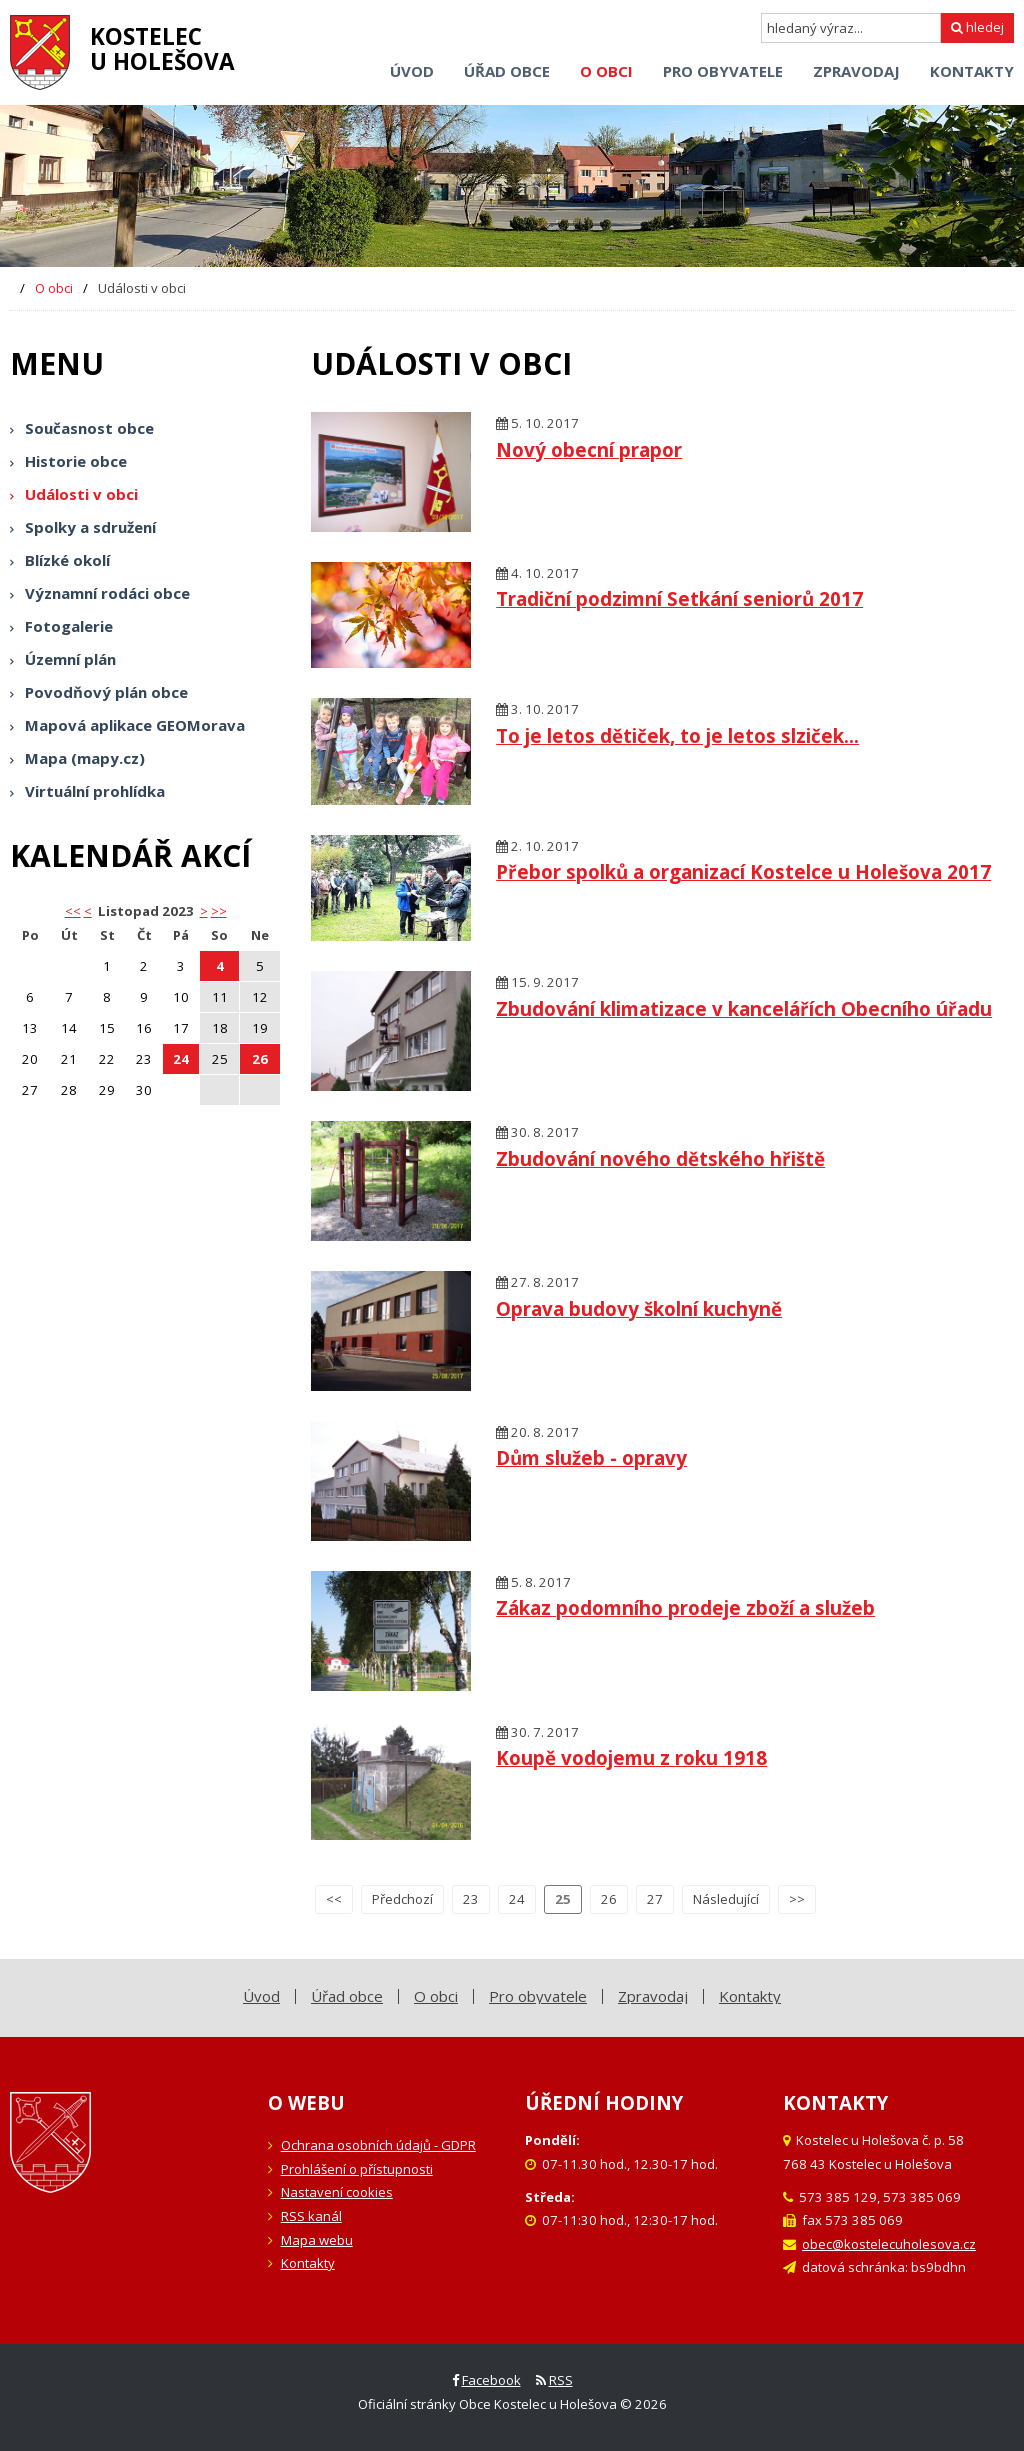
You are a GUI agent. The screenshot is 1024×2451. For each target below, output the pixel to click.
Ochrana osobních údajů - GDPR (378, 2145)
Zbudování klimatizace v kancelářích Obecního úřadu (744, 1008)
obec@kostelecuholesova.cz (889, 2244)
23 (471, 1899)
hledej (977, 27)
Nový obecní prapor (589, 449)
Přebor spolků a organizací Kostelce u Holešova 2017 (743, 871)
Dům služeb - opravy (591, 1457)
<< (334, 1899)
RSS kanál (311, 2216)
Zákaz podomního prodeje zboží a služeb (685, 1607)
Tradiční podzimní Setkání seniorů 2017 (679, 598)
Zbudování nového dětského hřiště (660, 1158)
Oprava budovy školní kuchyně (639, 1308)
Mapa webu (317, 2240)
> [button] (204, 911)
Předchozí (402, 1899)
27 (655, 1899)
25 (563, 1899)
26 (260, 1059)
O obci (54, 288)
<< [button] (73, 911)
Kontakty (308, 2263)
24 (181, 1059)
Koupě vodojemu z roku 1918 (631, 1757)
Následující (726, 1899)
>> (219, 911)
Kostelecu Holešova (162, 49)
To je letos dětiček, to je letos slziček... (677, 735)
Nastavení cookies (337, 2192)
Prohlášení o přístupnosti (357, 2169)
